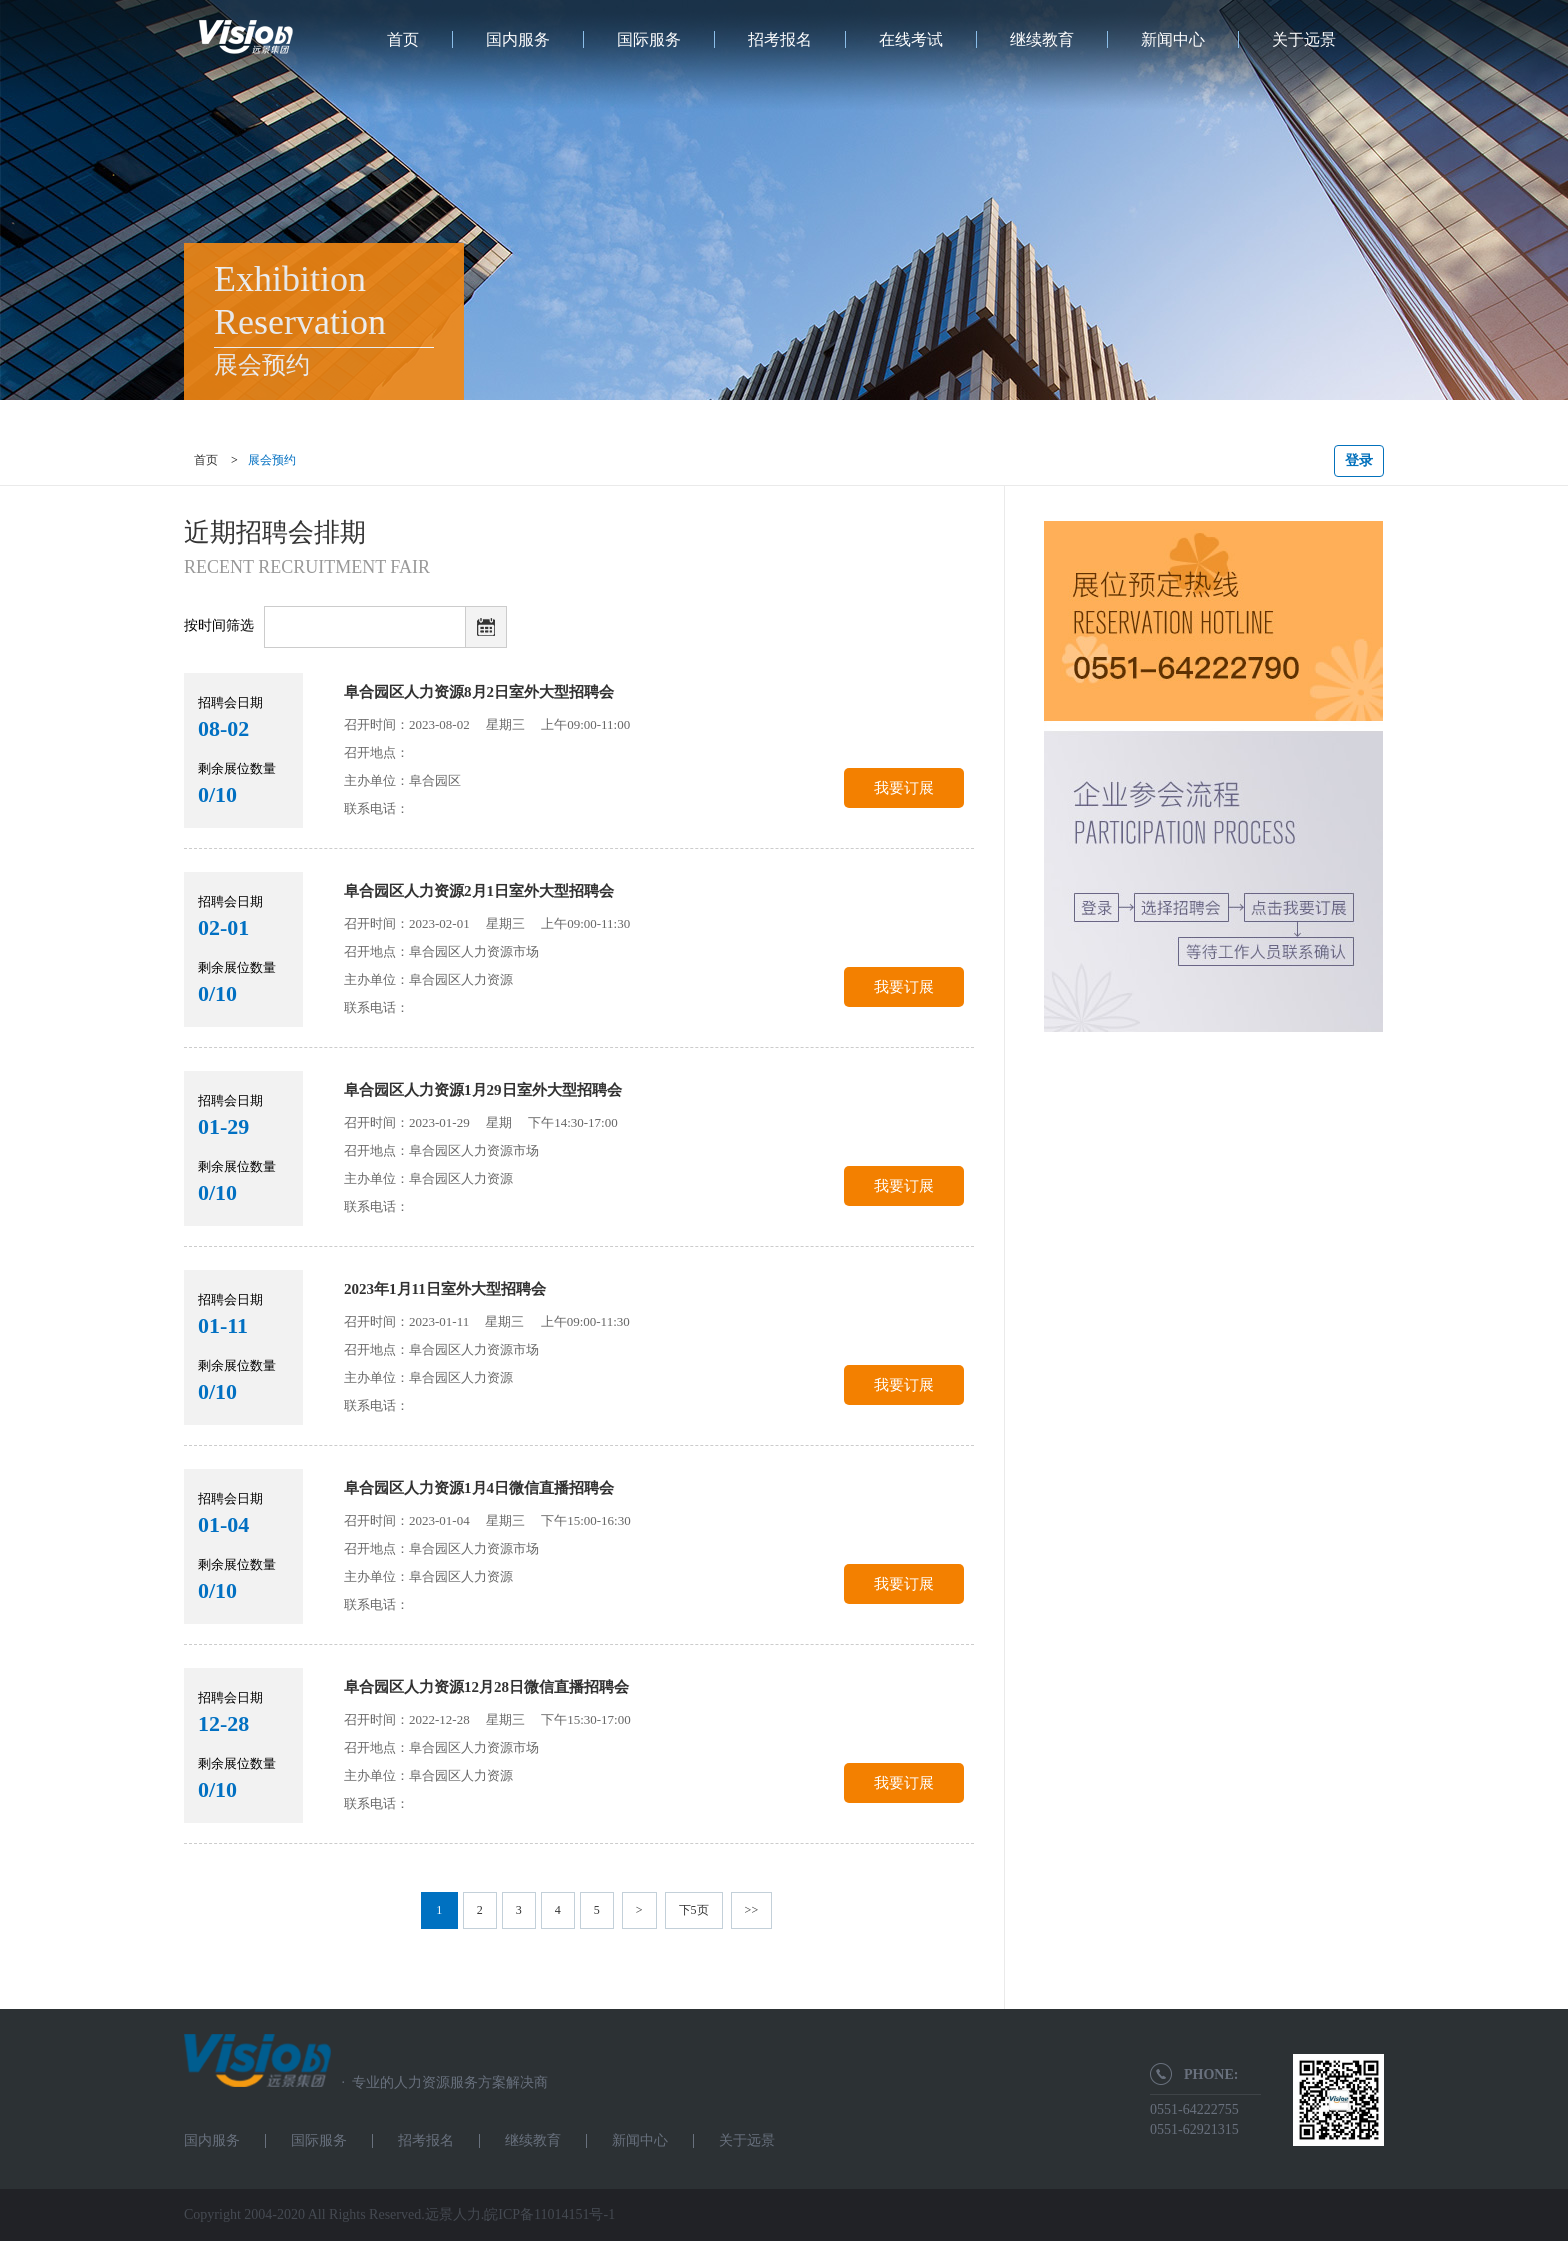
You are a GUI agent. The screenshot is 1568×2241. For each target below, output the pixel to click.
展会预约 (272, 460)
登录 (1359, 460)
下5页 (694, 1910)
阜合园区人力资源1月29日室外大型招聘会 (483, 1090)
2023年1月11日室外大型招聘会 (445, 1289)
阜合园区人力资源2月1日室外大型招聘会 (479, 891)
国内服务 (518, 39)
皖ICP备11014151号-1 (549, 2214)
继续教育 (1042, 39)
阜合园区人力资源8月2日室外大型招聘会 (479, 692)
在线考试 (911, 39)
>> (752, 1910)
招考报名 (780, 39)
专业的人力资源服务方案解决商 (439, 2082)
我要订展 (904, 788)
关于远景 (1304, 39)
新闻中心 (1173, 39)
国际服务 (649, 39)
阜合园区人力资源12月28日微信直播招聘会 (486, 1687)
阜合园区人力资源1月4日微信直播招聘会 (479, 1488)
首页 (403, 39)
